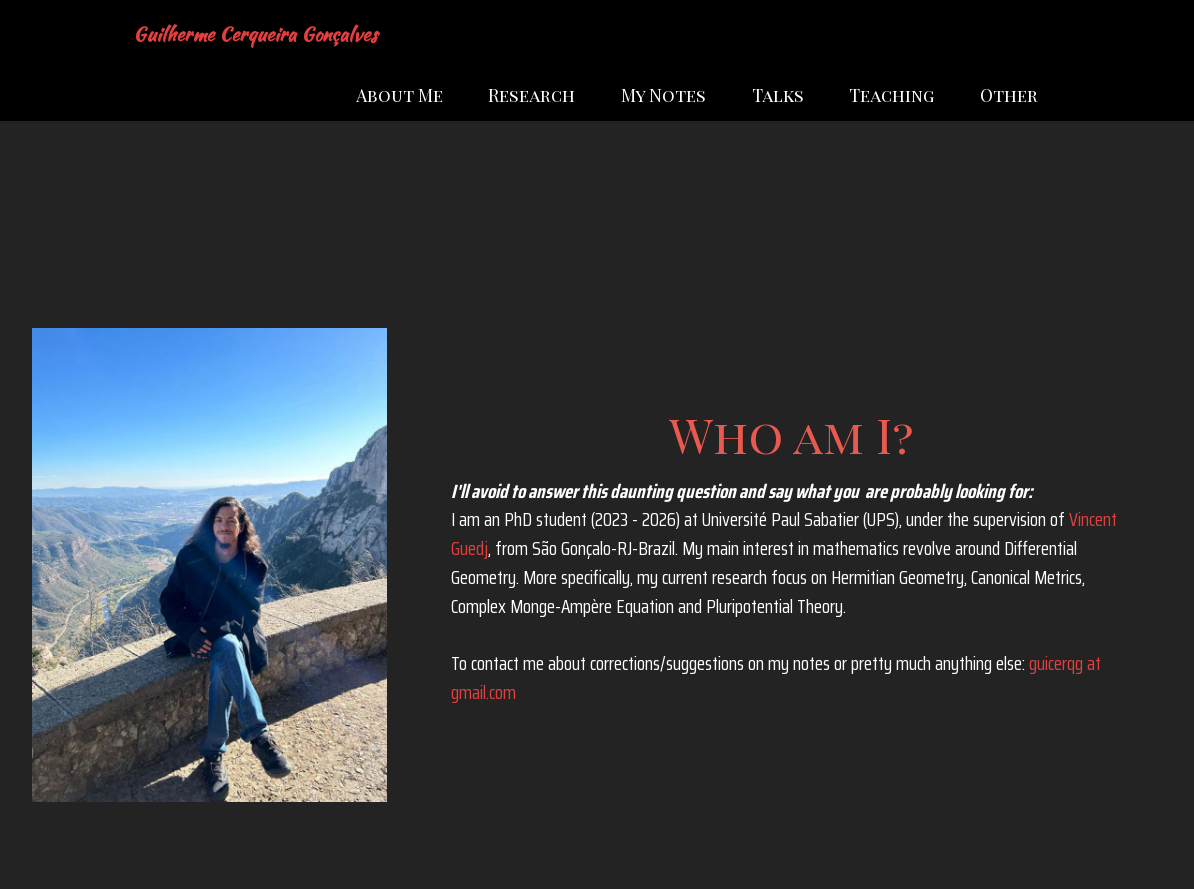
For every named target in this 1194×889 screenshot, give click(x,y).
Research (531, 94)
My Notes (663, 94)
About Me (399, 94)
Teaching (891, 94)
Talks (778, 94)
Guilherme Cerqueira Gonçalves (255, 34)
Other (1009, 94)
